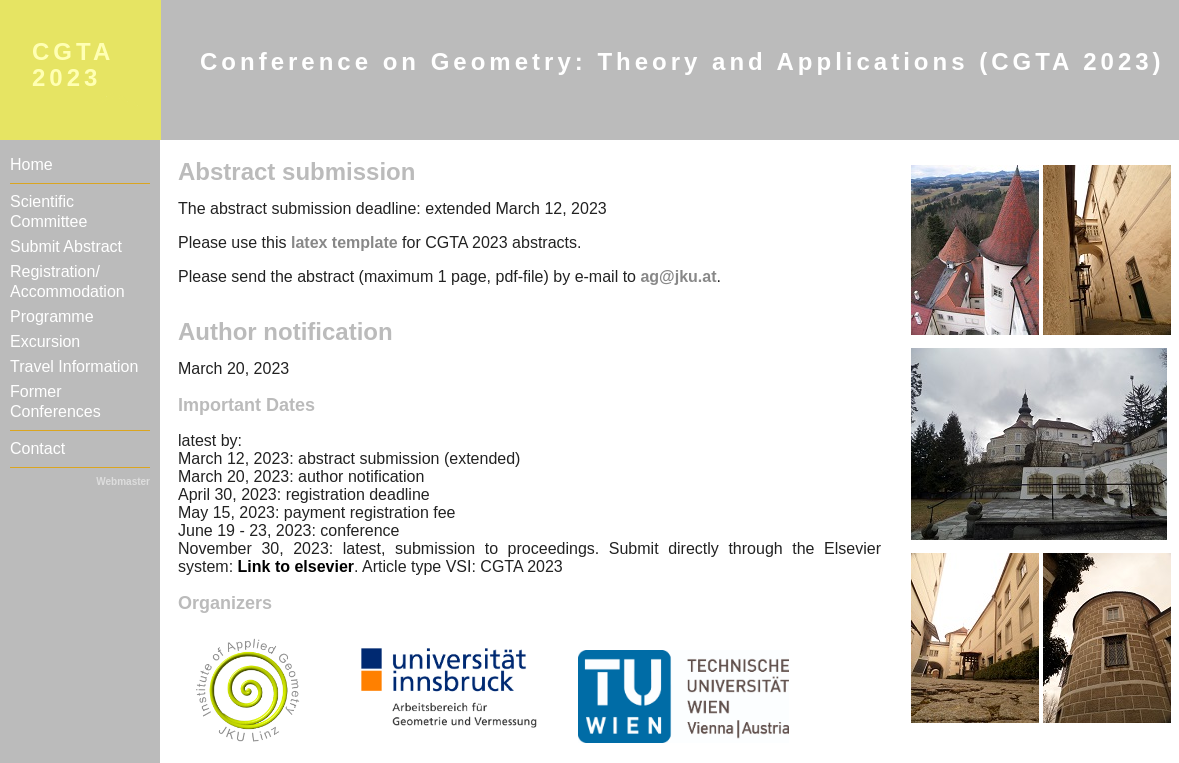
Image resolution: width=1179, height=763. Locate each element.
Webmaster (123, 481)
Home (31, 164)
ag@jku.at (678, 276)
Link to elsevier (296, 566)
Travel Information (74, 366)
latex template (344, 242)
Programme (52, 316)
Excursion (45, 341)
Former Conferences (55, 401)
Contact (37, 448)
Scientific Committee (48, 211)
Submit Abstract (66, 246)
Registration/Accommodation (67, 281)
